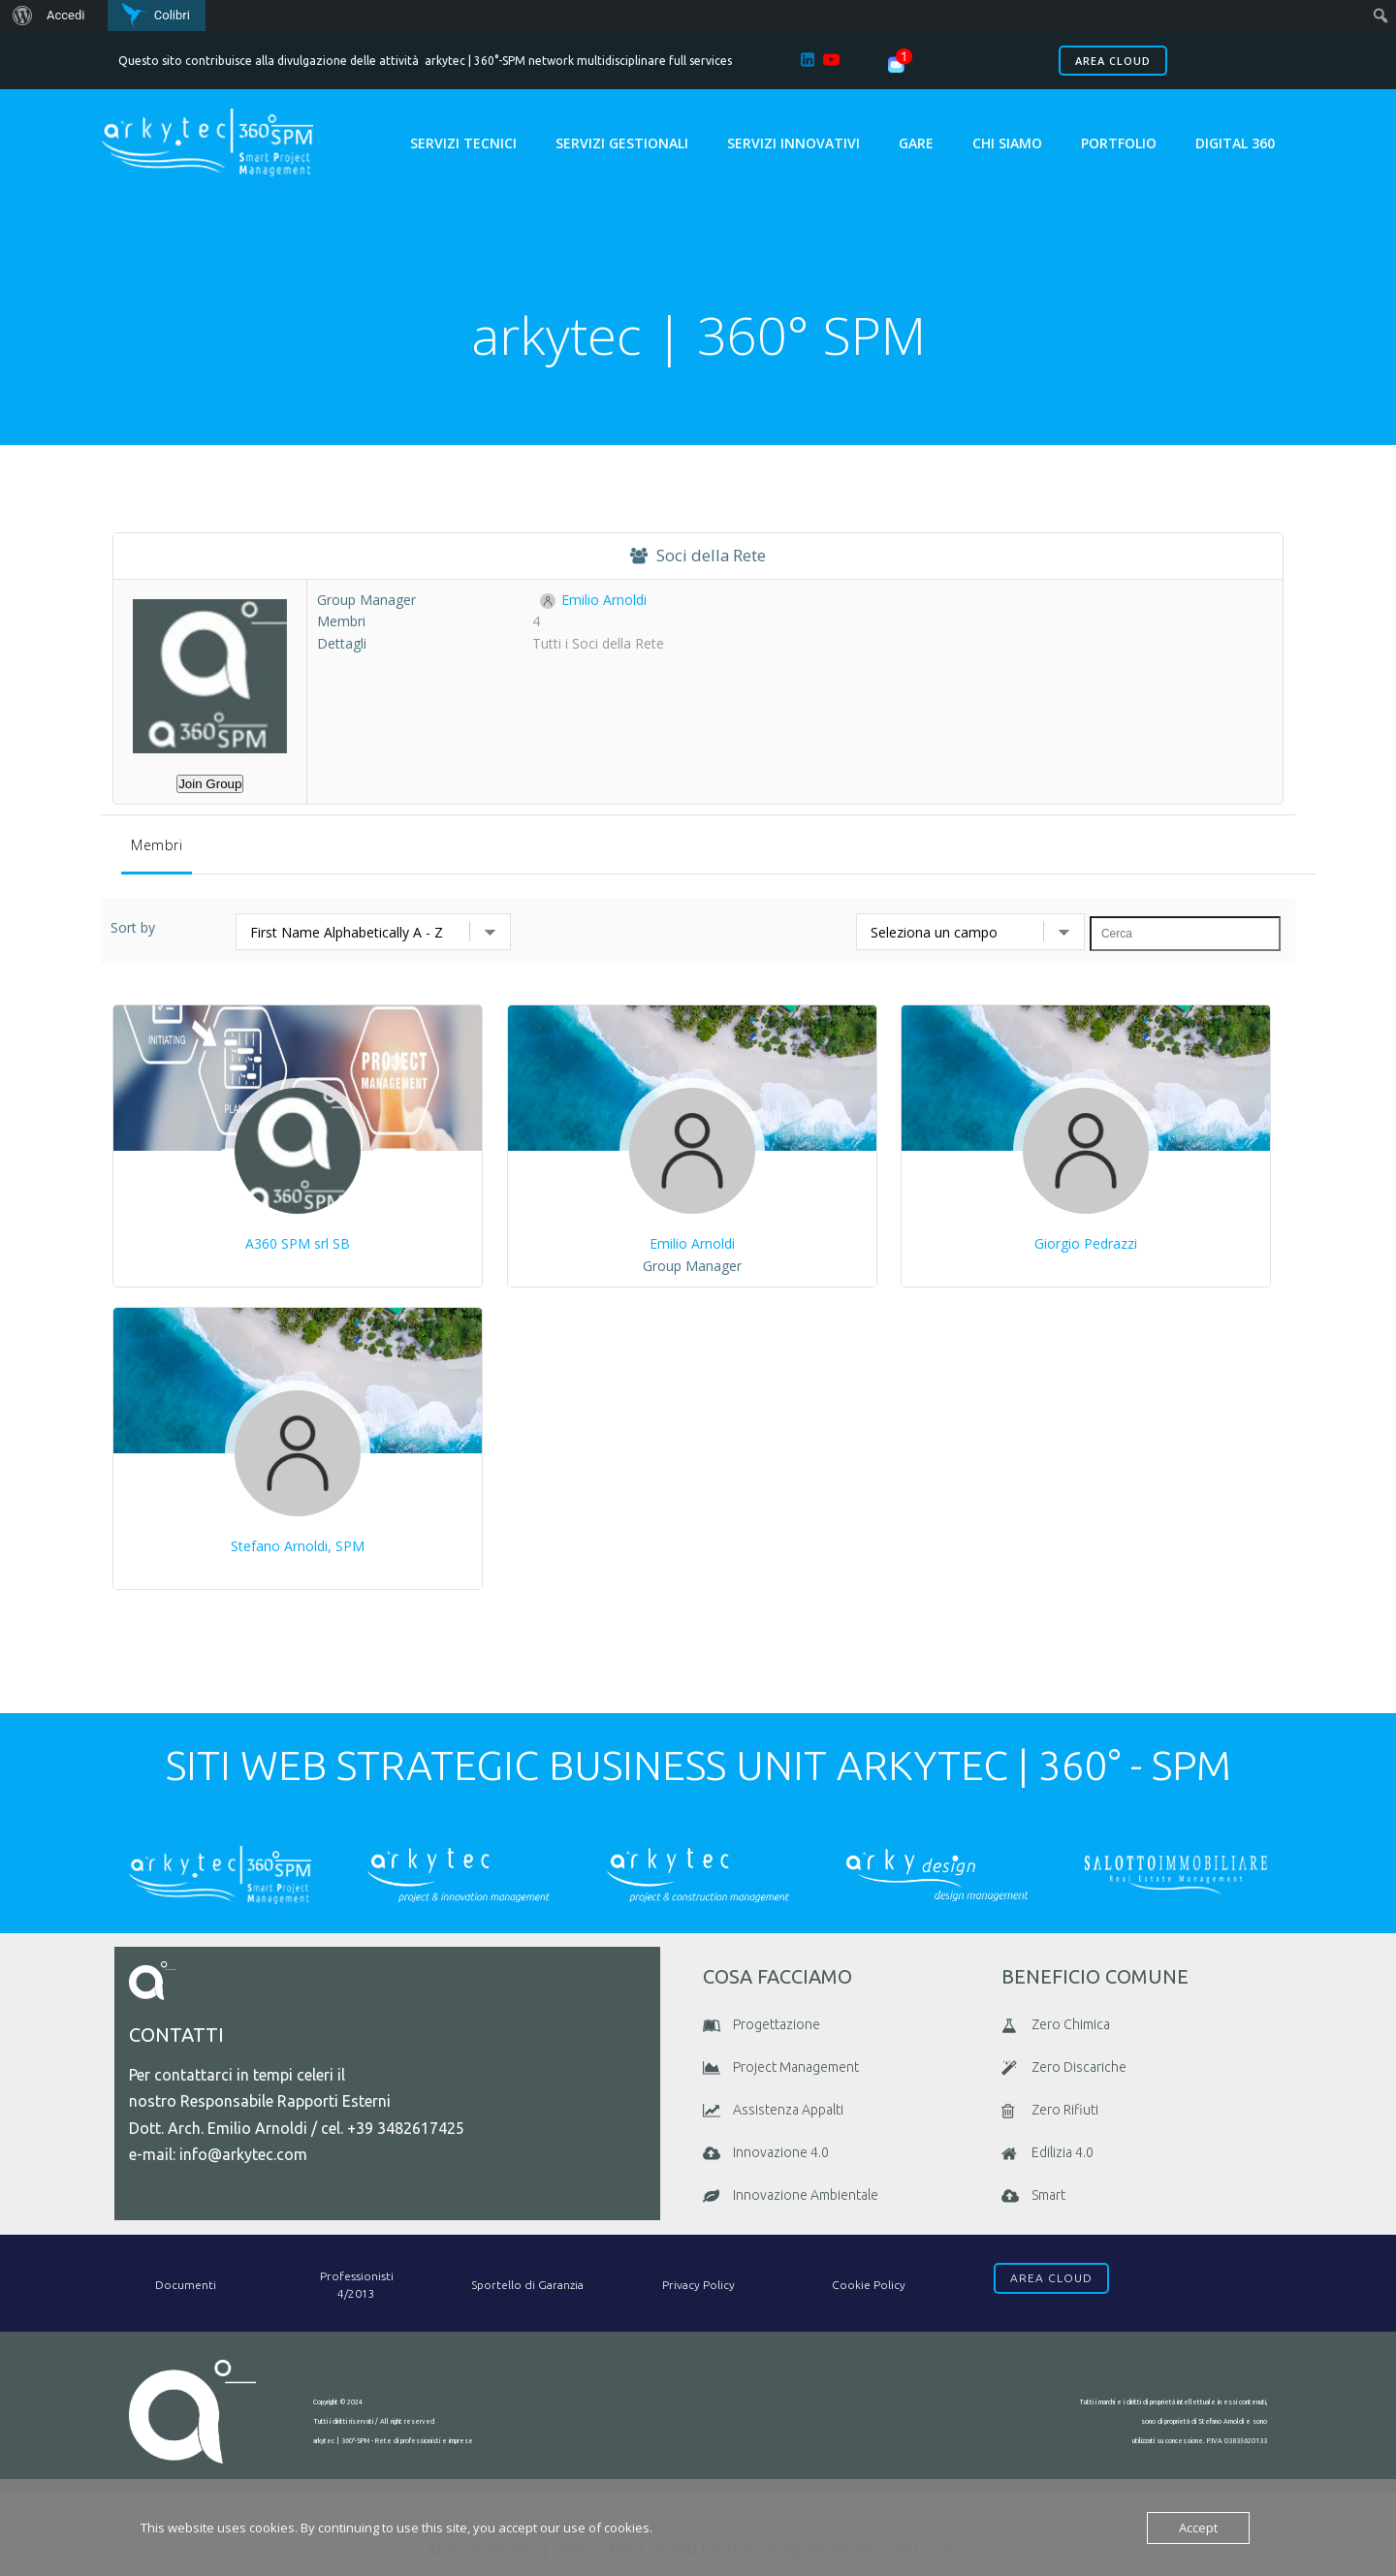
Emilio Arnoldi (593, 601)
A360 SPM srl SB (297, 1245)
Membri (156, 847)
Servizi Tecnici (464, 143)
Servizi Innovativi (794, 143)
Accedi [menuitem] (65, 15)
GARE (917, 143)
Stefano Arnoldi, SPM (298, 1548)
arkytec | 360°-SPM (475, 60)
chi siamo (1008, 143)
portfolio (1120, 143)
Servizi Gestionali (622, 143)
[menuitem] (20, 15)
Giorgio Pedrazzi (1085, 1245)
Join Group (209, 786)
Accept (1198, 2527)
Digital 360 (1236, 143)
